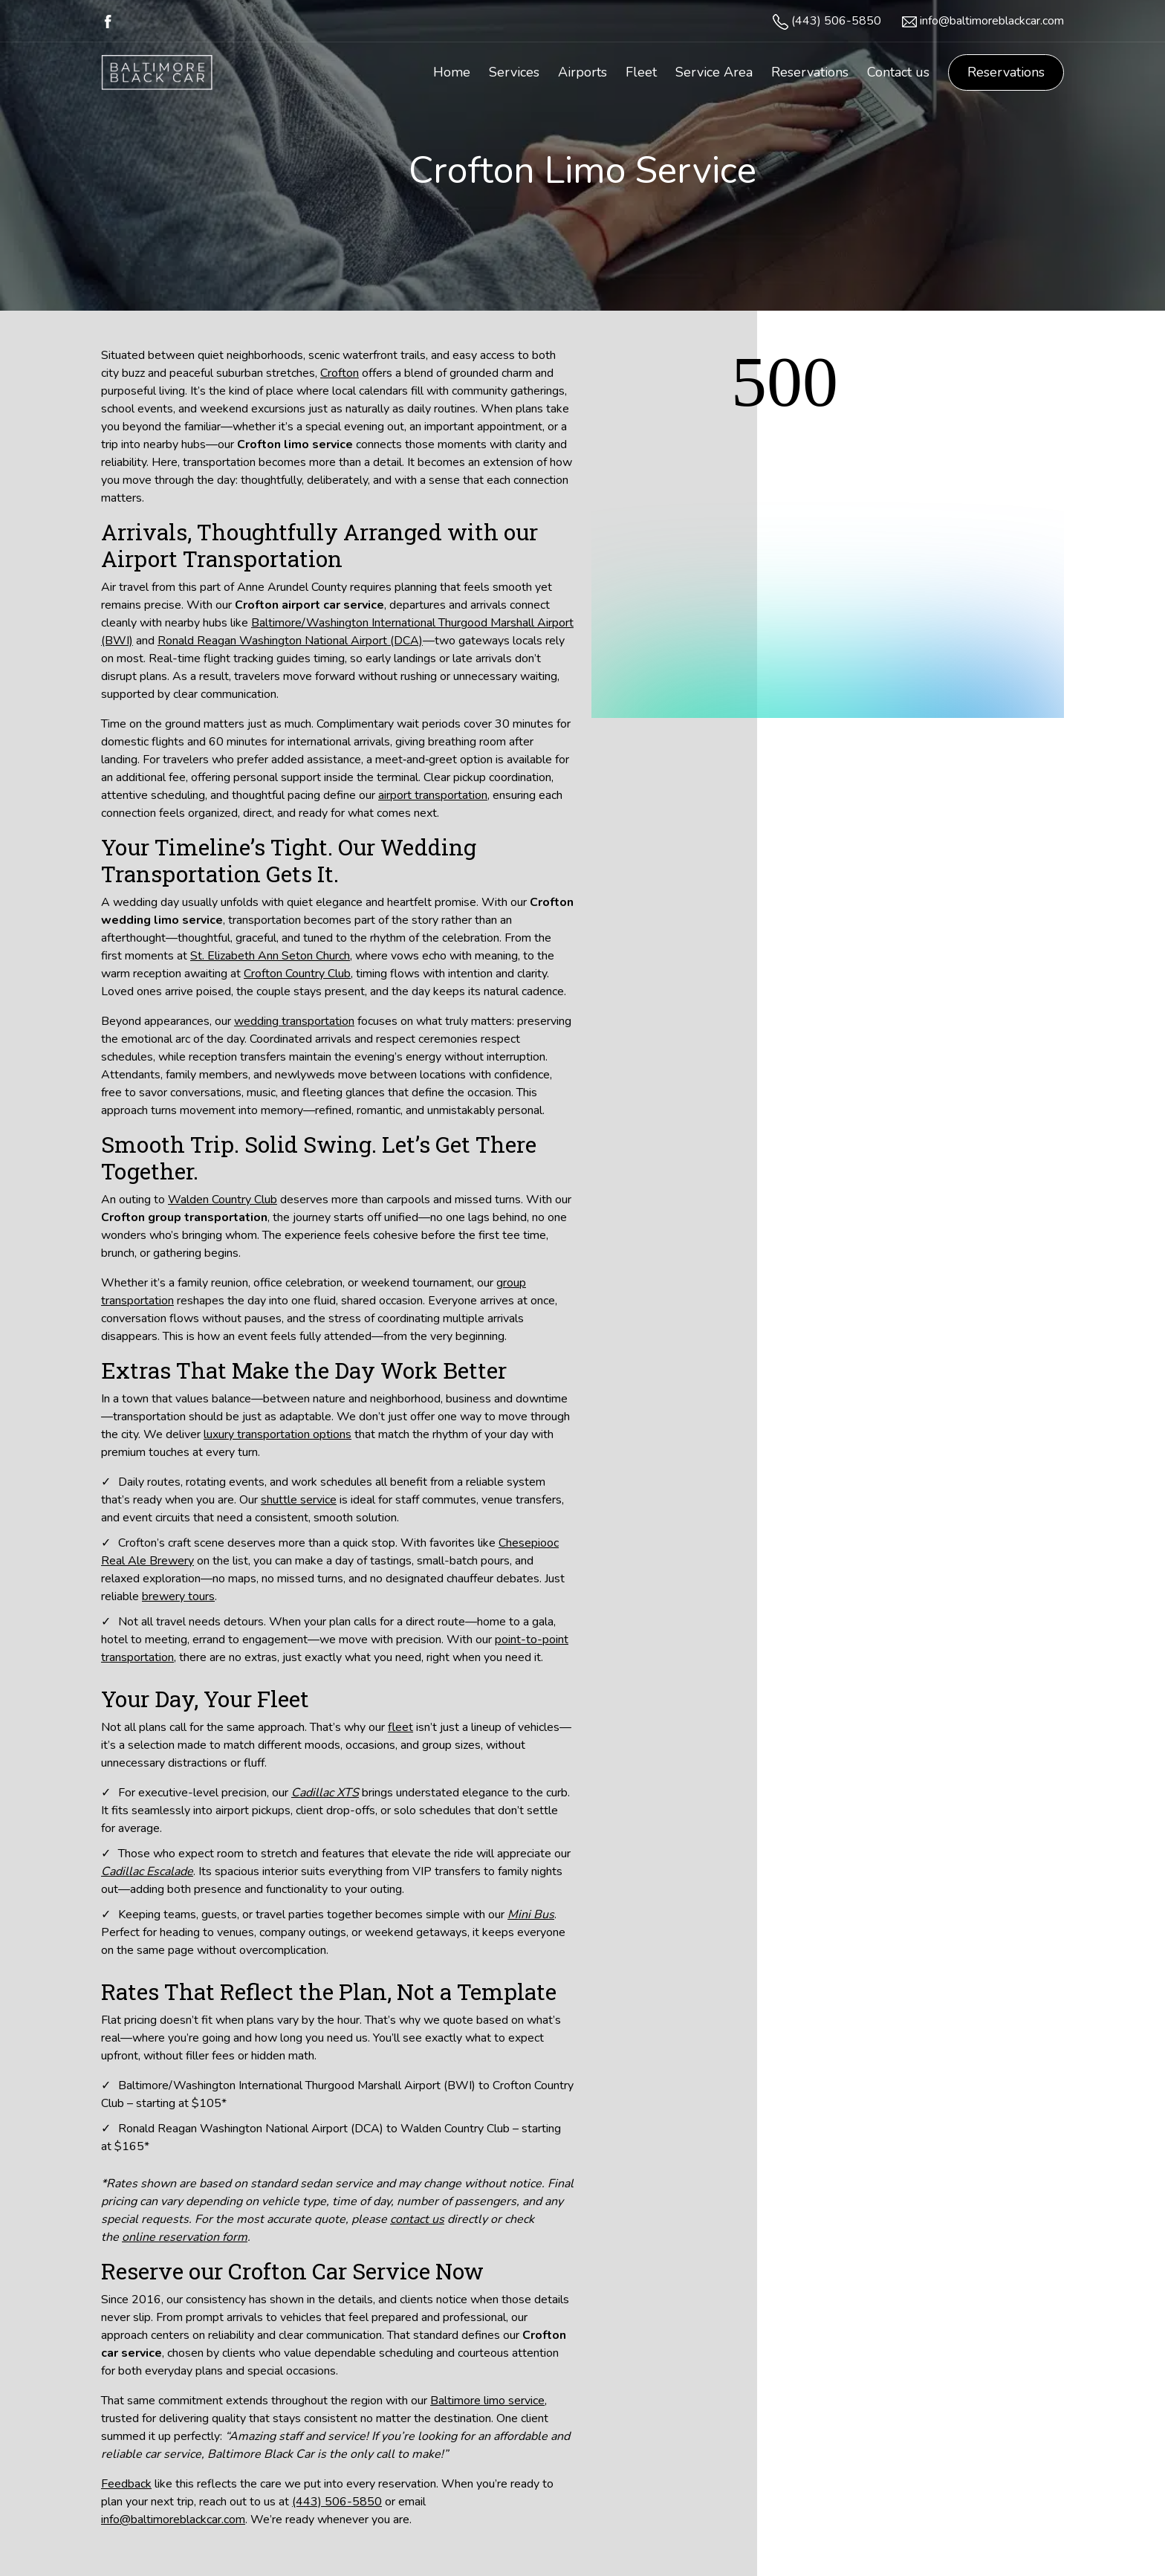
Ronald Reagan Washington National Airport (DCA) (290, 640)
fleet (400, 1727)
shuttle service (299, 1500)
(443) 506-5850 (836, 21)
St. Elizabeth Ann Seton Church (270, 956)
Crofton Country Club (297, 973)
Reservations (1006, 72)
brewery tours (178, 1596)
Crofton (339, 373)
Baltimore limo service (487, 2400)
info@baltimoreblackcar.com (992, 21)
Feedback (126, 2484)
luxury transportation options (277, 1434)
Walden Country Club (222, 1199)
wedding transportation (294, 1021)
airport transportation (432, 795)
